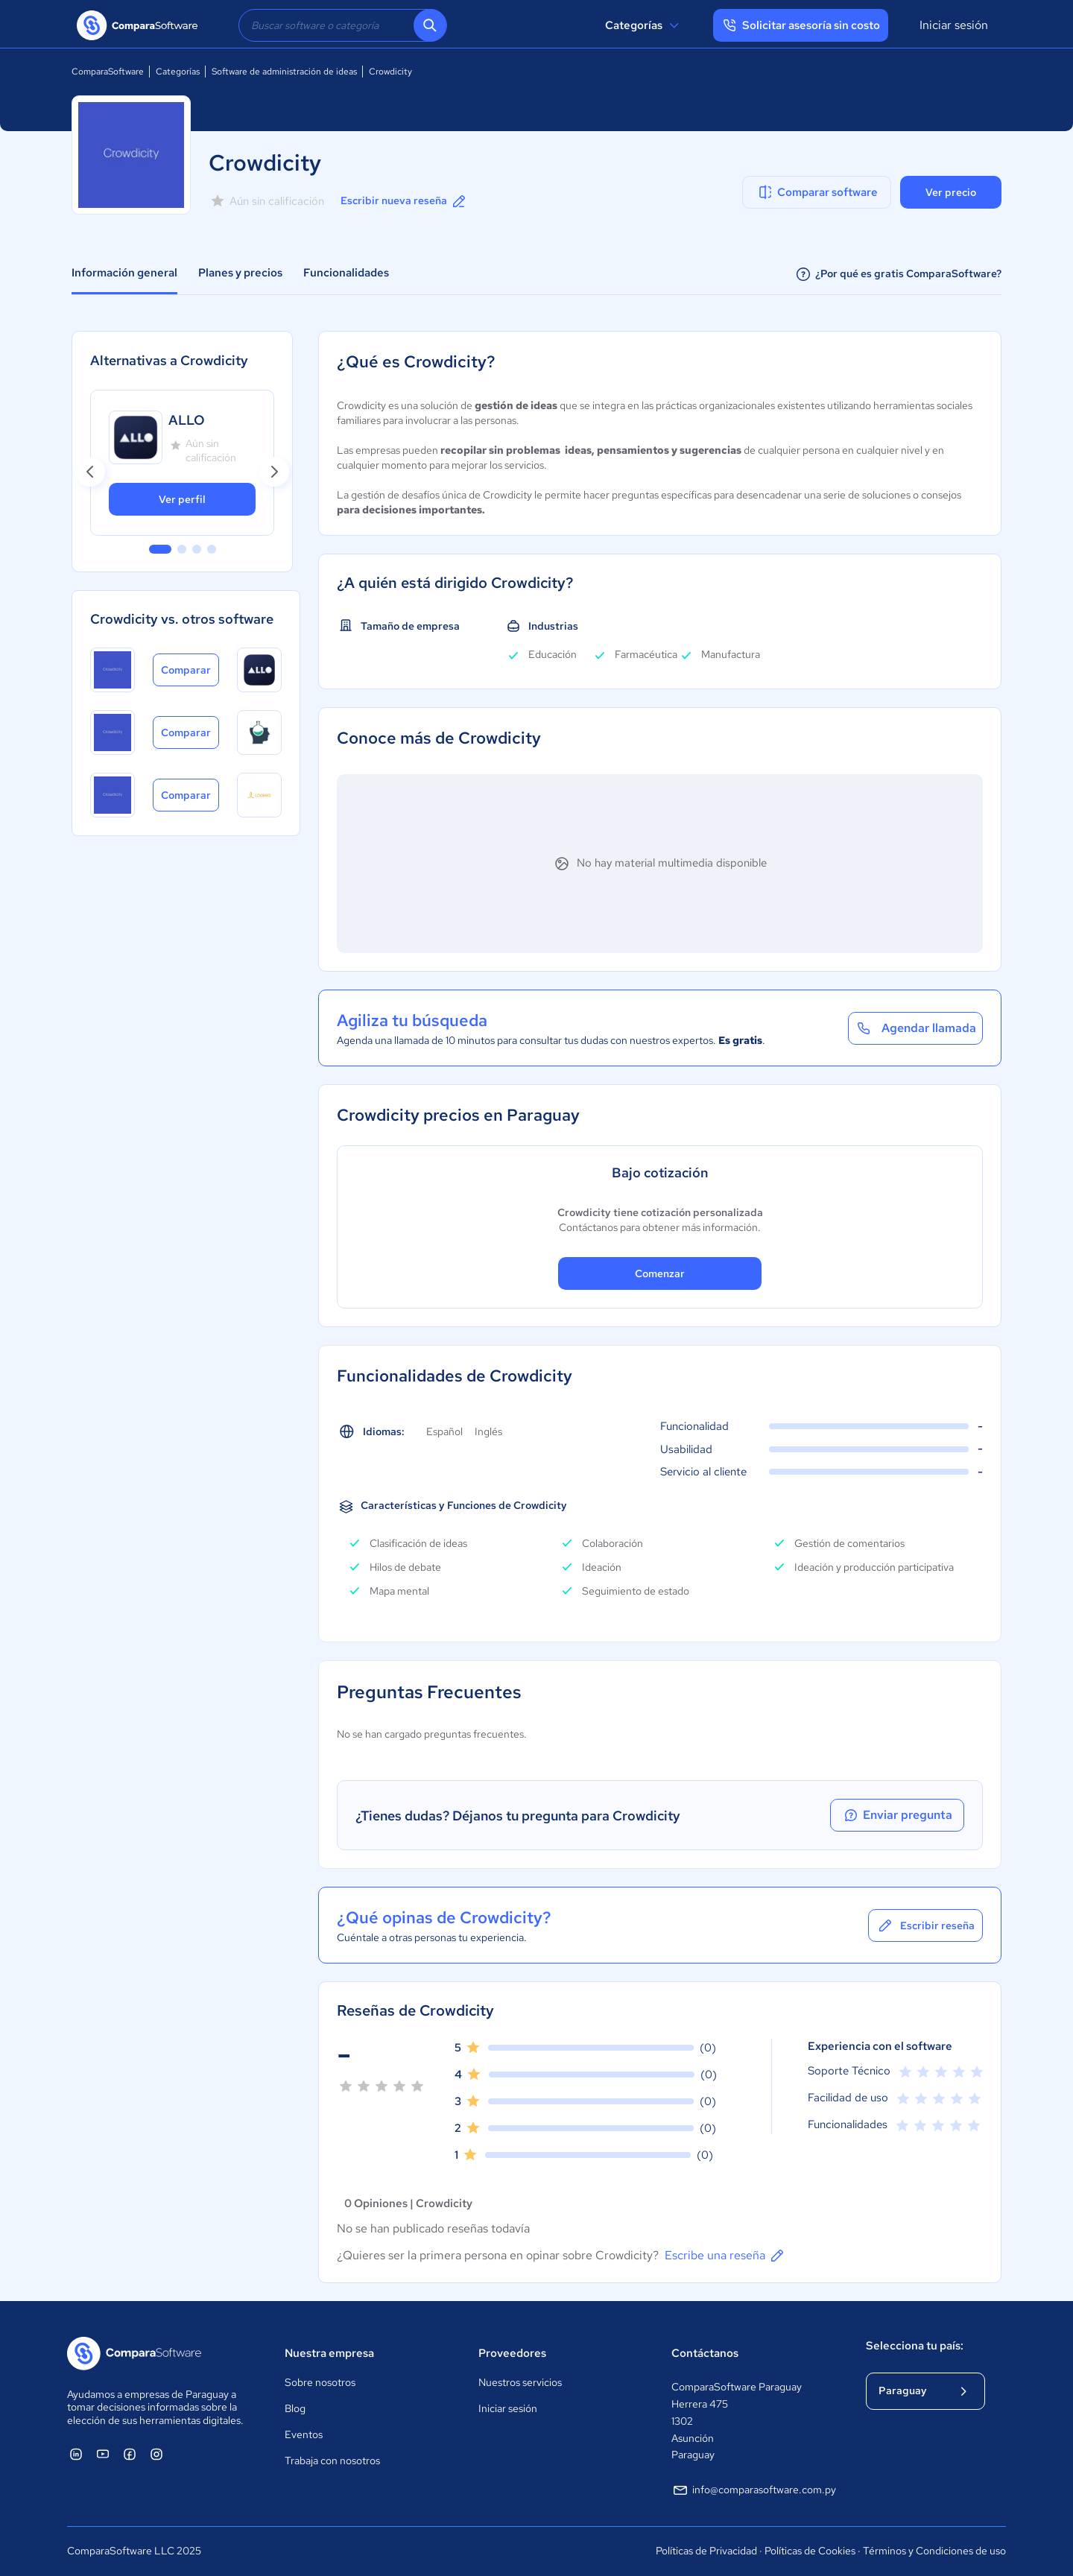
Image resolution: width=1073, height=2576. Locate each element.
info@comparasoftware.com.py (753, 2490)
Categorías (644, 25)
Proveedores (512, 2353)
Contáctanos (704, 2353)
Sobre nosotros (320, 2382)
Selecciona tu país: (914, 2345)
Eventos (304, 2434)
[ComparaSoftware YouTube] (103, 2454)
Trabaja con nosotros (332, 2460)
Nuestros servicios (520, 2382)
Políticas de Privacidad (706, 2550)
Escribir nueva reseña (404, 201)
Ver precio (950, 192)
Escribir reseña (925, 1925)
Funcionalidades (346, 272)
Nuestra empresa (329, 2353)
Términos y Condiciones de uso (934, 2550)
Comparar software (817, 192)
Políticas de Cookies (810, 2550)
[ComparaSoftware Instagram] (156, 2454)
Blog (295, 2408)
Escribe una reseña (725, 2256)
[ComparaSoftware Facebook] (130, 2454)
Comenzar (660, 1273)
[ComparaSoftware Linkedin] (76, 2454)
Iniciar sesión (954, 25)
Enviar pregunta (897, 1815)
